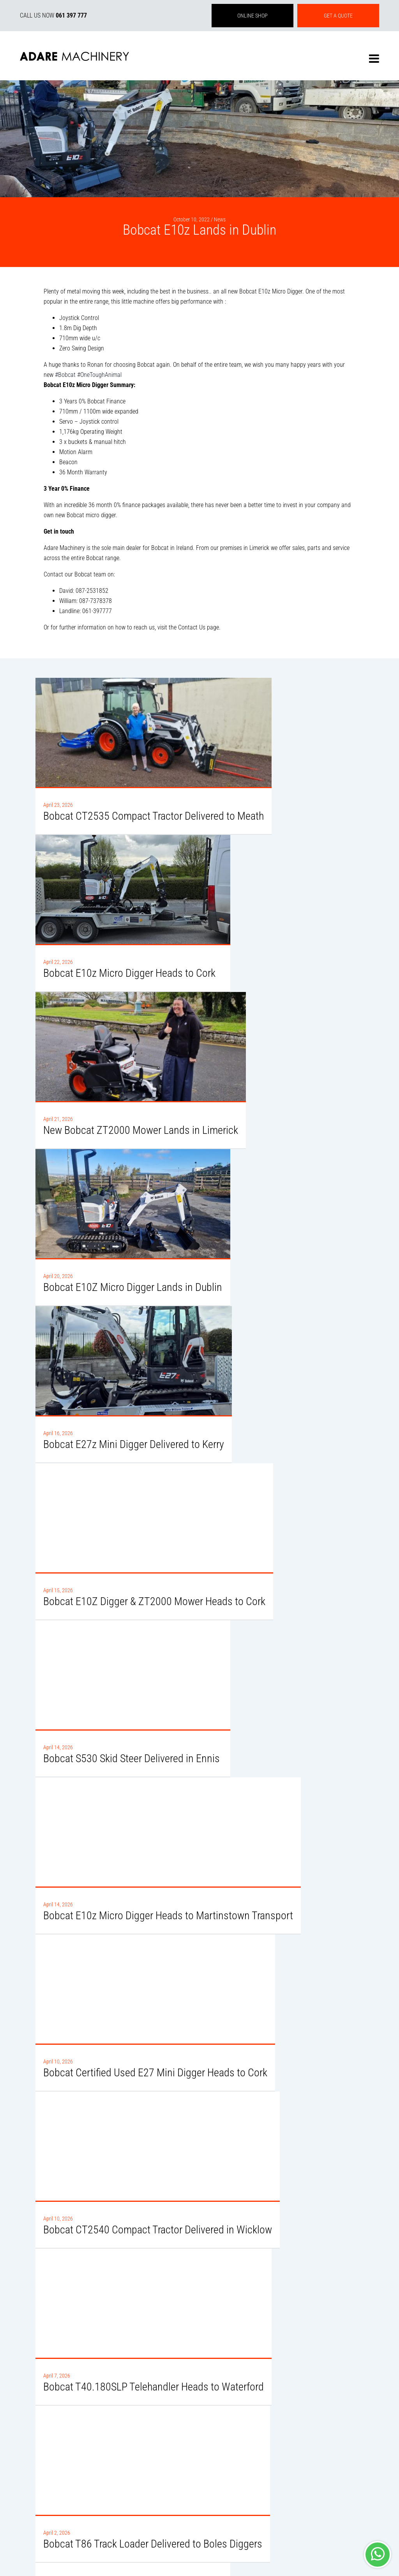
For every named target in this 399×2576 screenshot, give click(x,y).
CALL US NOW (53, 15)
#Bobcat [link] (65, 374)
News (220, 219)
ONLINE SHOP (252, 15)
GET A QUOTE (338, 15)
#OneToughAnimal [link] (99, 374)
